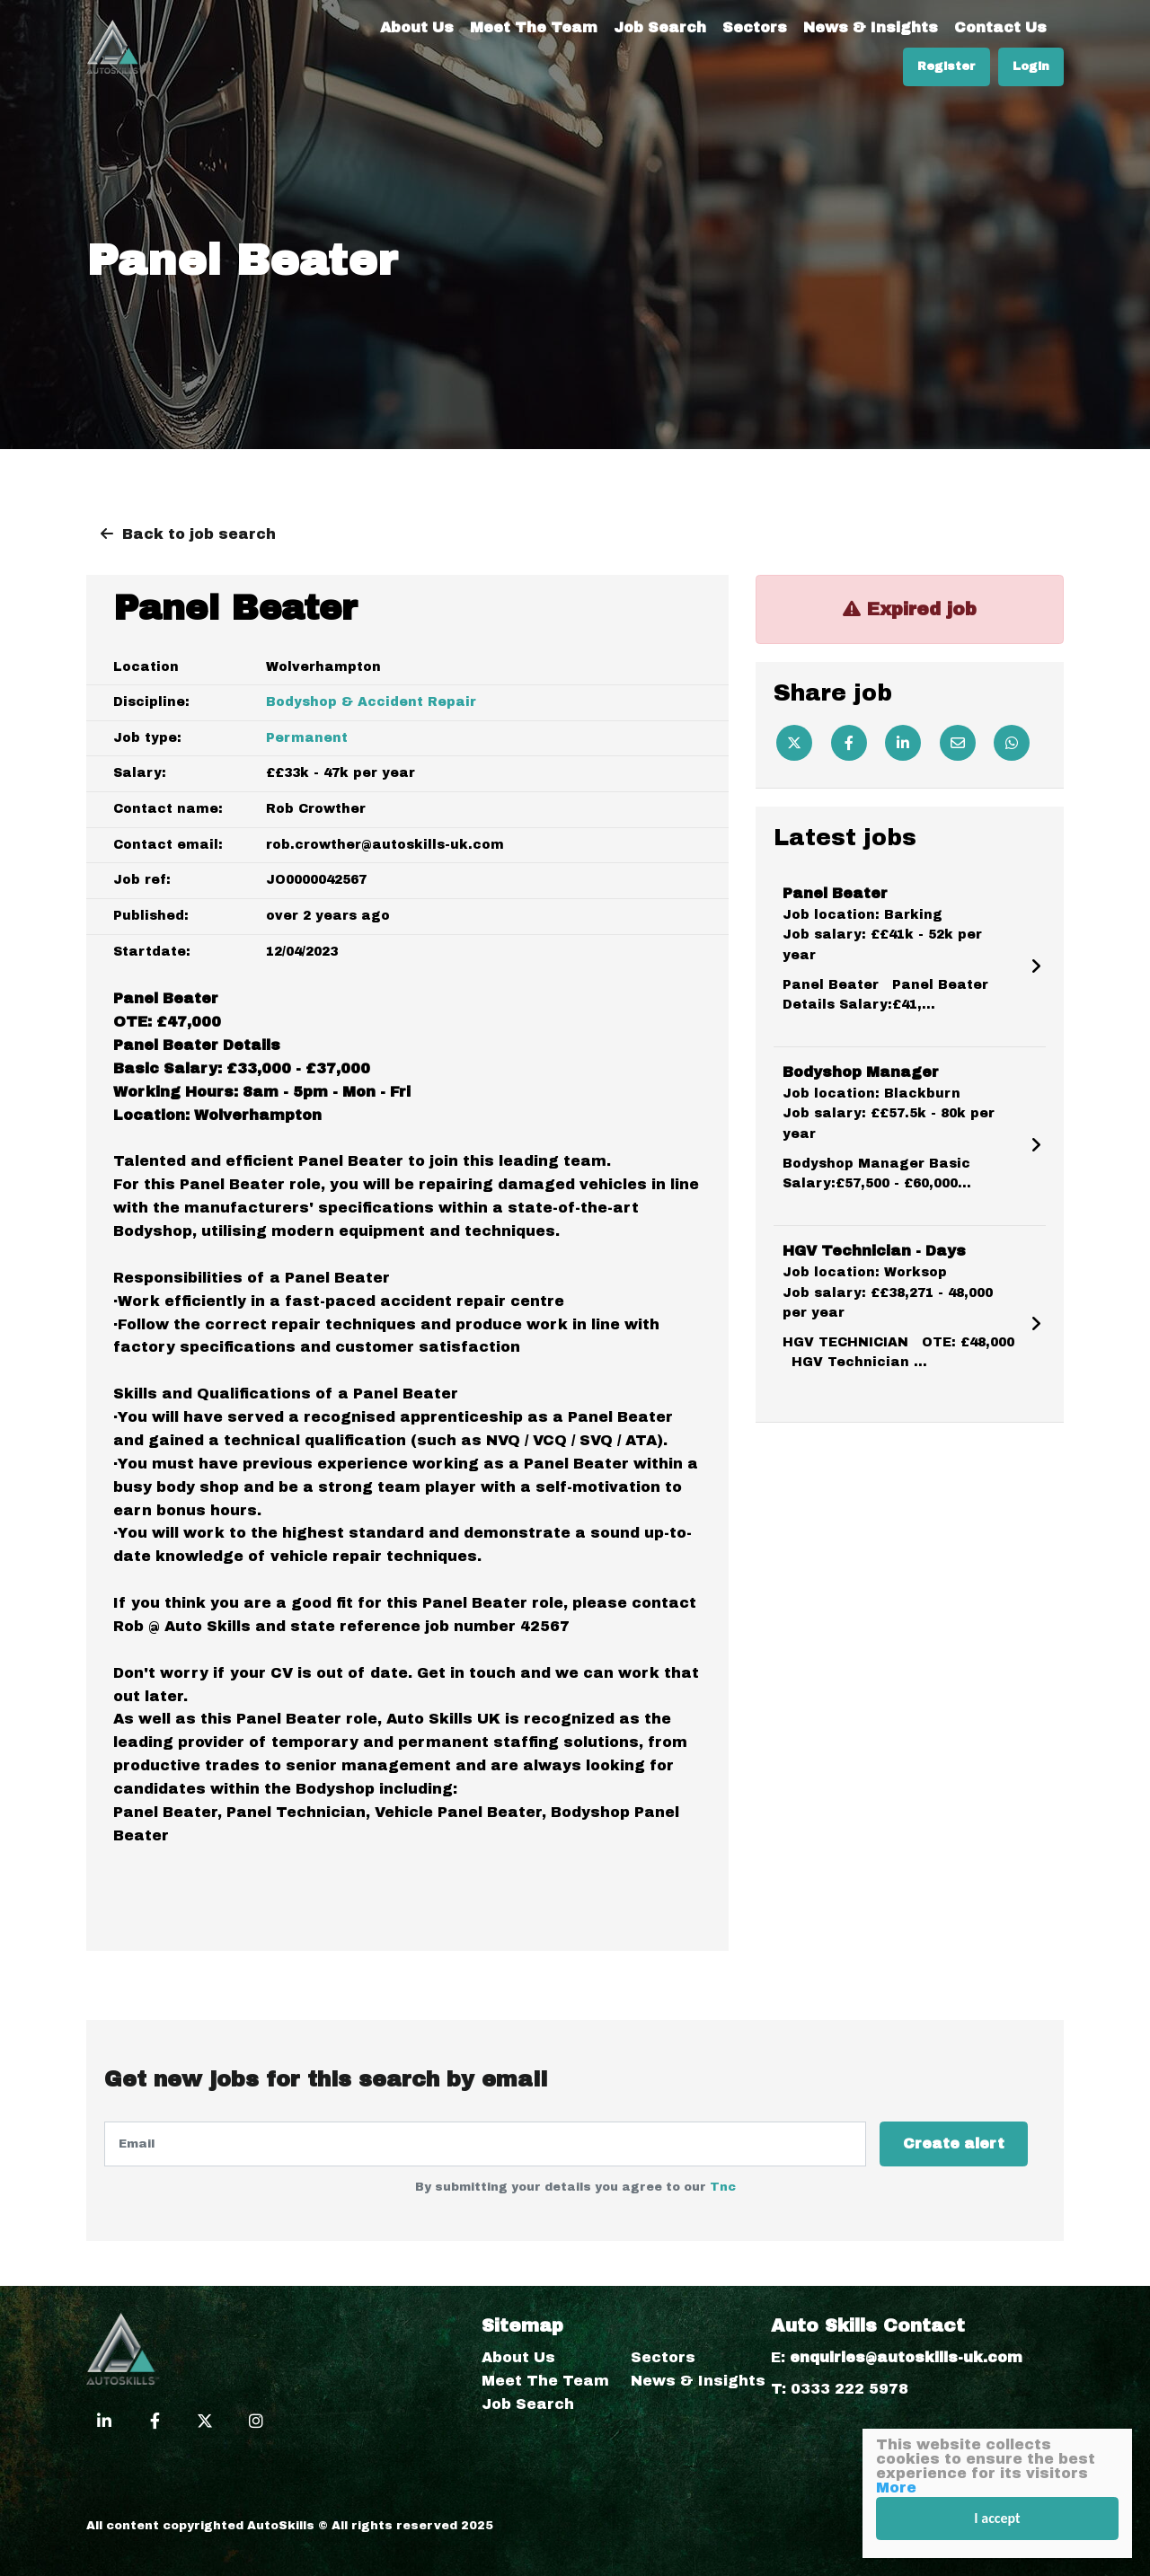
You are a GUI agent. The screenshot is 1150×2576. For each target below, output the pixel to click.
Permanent (307, 738)
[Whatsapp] (1012, 743)
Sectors (754, 27)
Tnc (723, 2187)
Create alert (953, 2143)
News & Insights (870, 27)
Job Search (660, 27)
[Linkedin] (903, 743)
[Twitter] (794, 743)
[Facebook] (849, 743)
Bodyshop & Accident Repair (371, 702)
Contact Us (1000, 27)
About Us (417, 27)
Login (1031, 66)
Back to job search (199, 534)
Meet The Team (533, 27)
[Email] (958, 743)
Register (946, 66)
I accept (997, 2518)
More (896, 2487)
